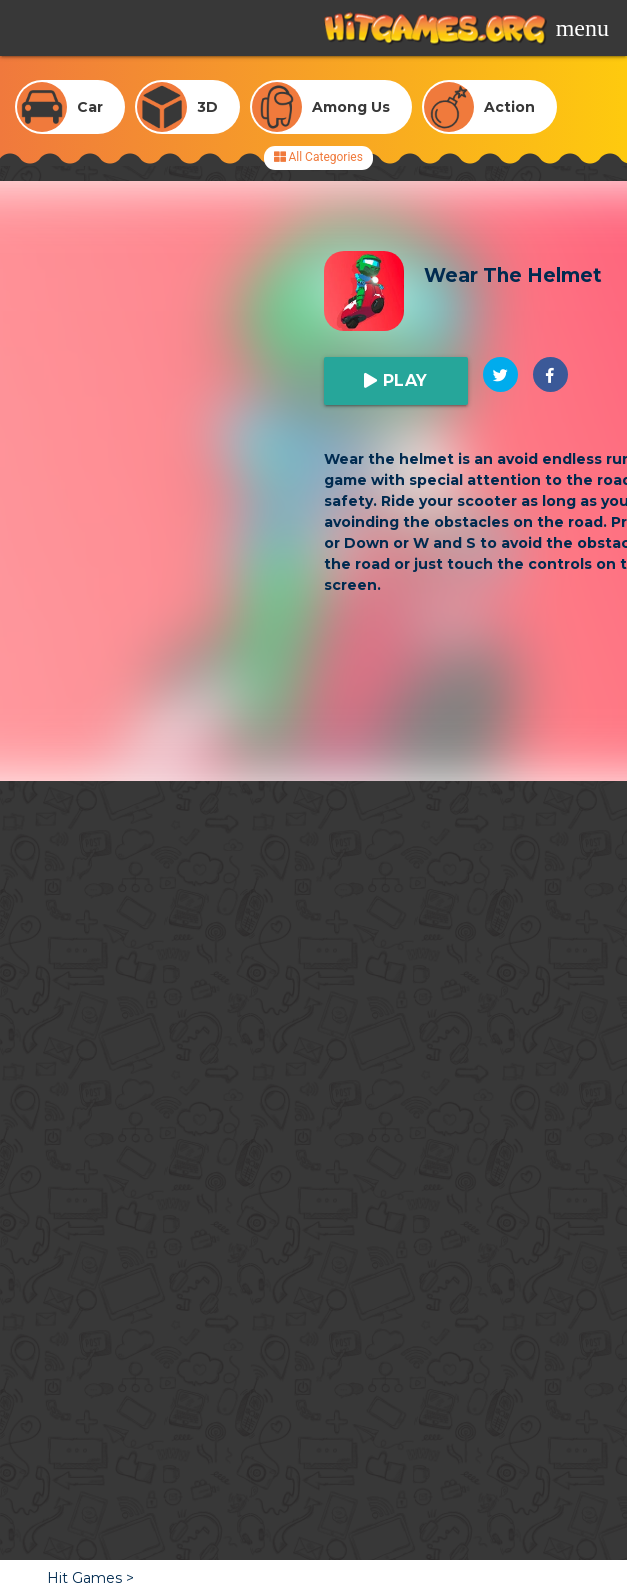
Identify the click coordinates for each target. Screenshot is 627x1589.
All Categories (318, 157)
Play (402, 380)
